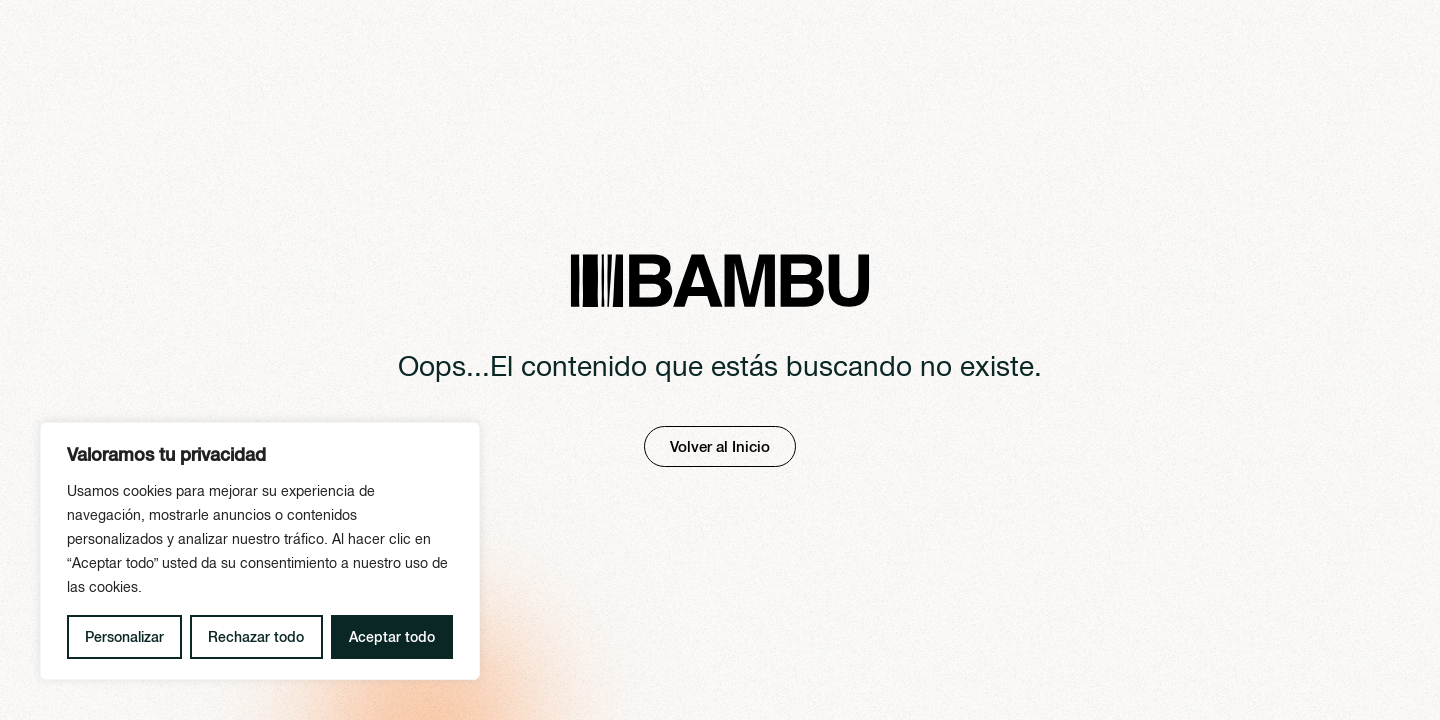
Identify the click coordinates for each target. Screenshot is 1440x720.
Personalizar (124, 637)
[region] (260, 551)
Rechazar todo (256, 637)
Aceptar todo (392, 637)
